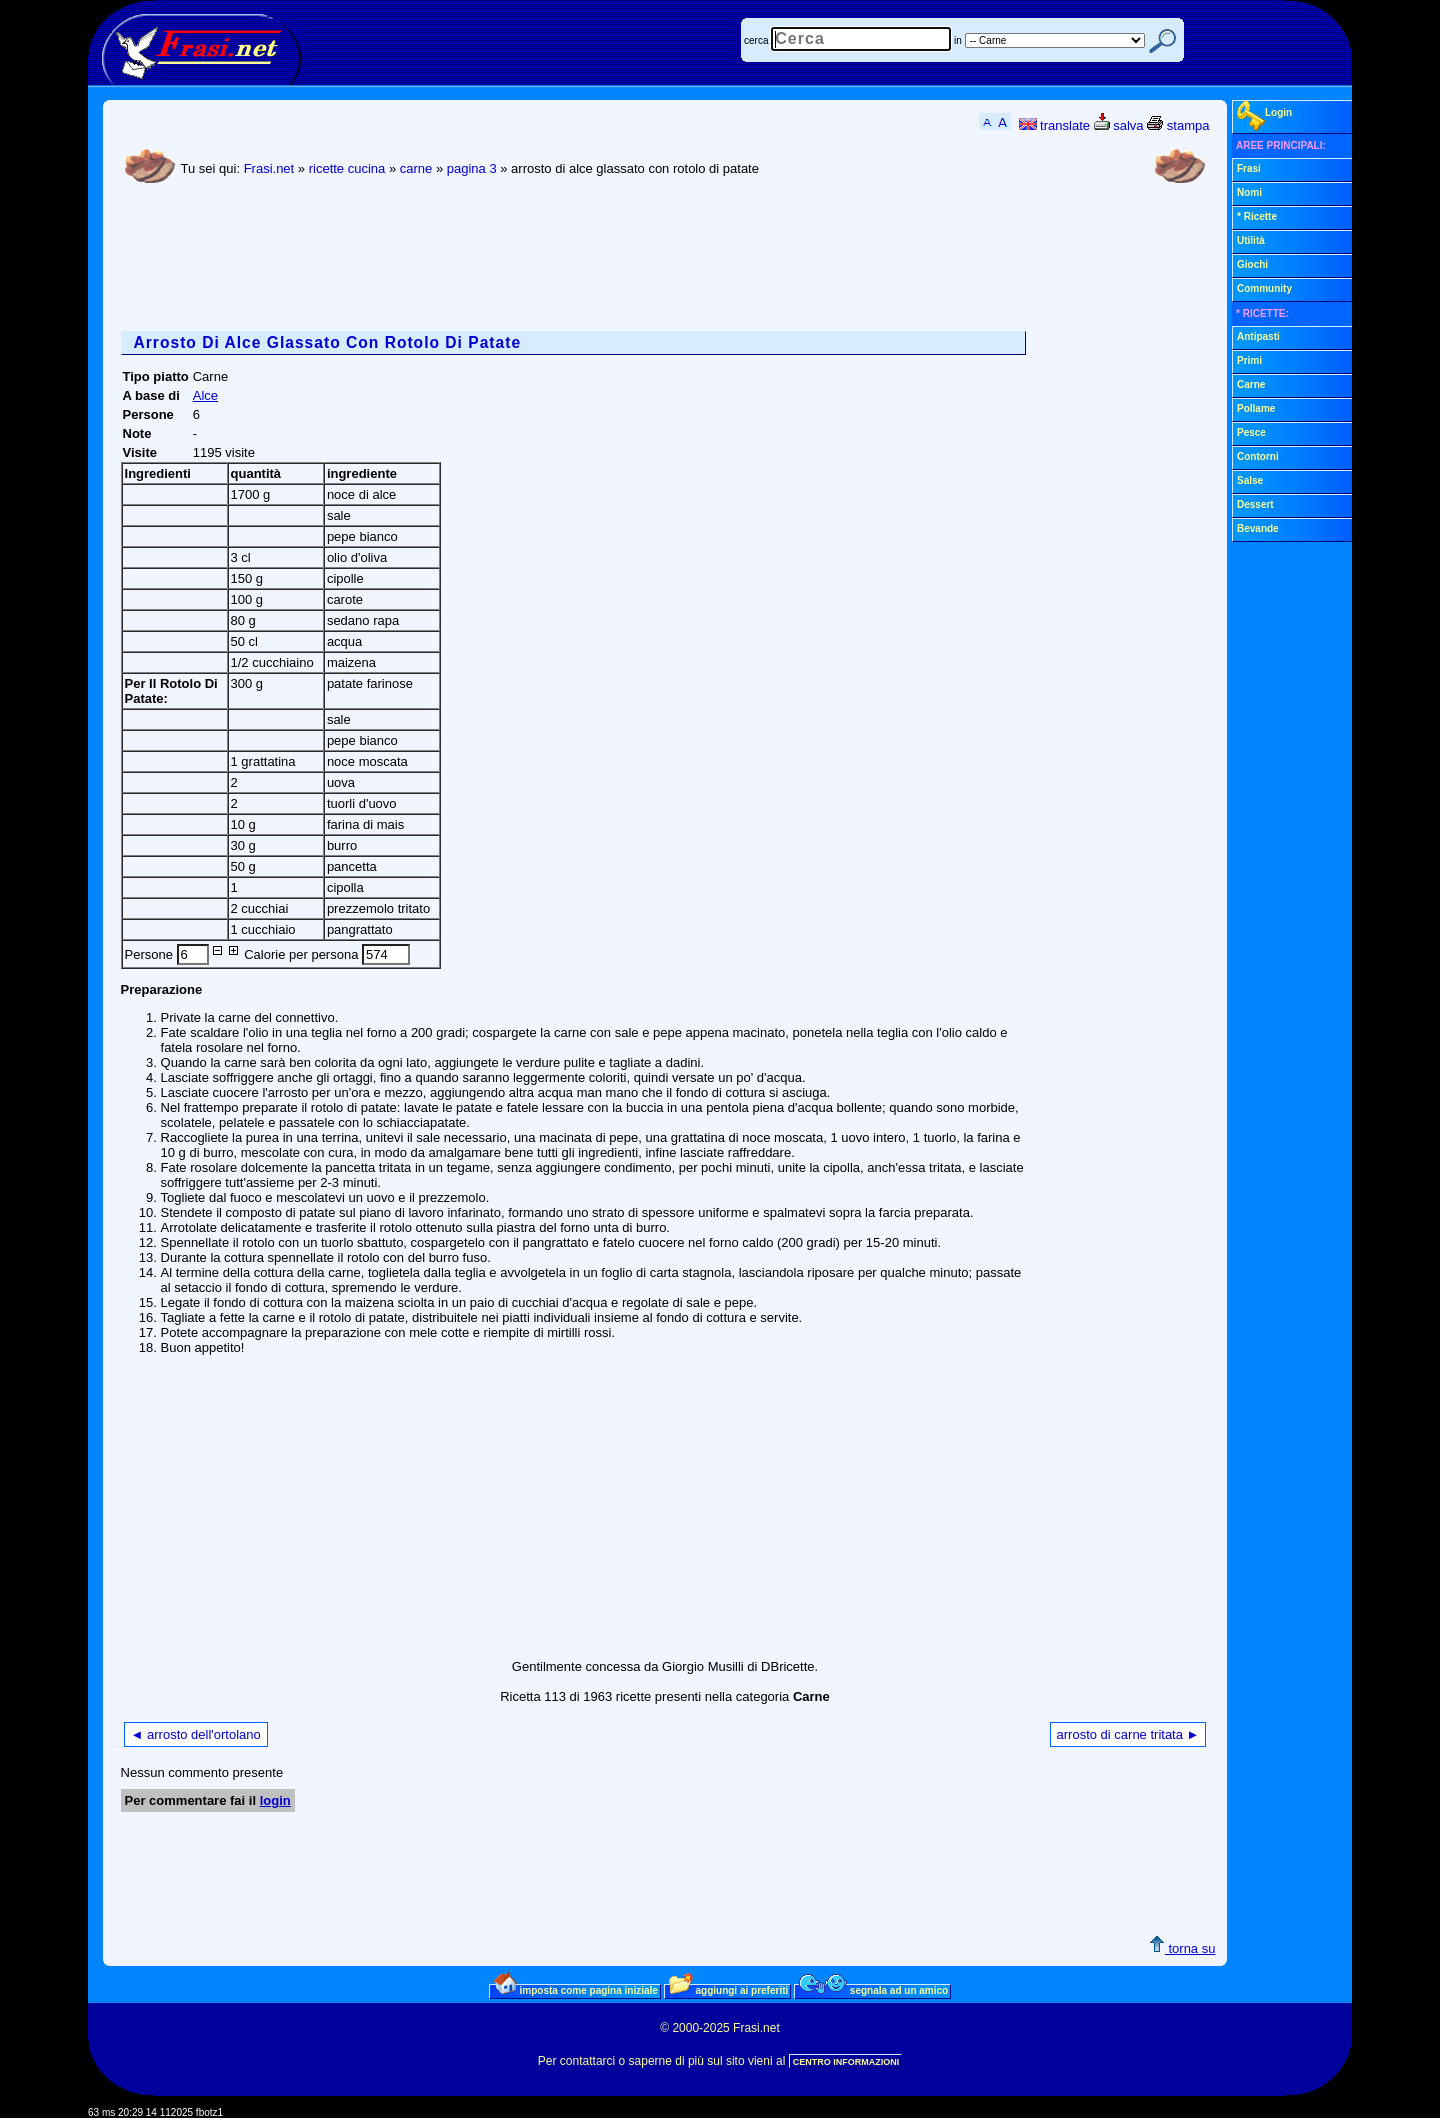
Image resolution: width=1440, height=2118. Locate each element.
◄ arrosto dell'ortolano (196, 1734)
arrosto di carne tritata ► (1128, 1734)
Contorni (1258, 456)
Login (1264, 116)
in (958, 40)
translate (1054, 125)
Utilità (1251, 240)
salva (1119, 125)
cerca (756, 40)
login (275, 1800)
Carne (1251, 384)
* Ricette (1257, 216)
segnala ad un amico (873, 1990)
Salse (1250, 480)
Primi (1249, 360)
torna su (1182, 1948)
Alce (205, 395)
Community (1264, 288)
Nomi (1249, 192)
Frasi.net (269, 168)
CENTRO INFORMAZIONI (846, 2062)
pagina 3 (472, 168)
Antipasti (1258, 336)
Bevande (1258, 528)
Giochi (1252, 264)
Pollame (1256, 408)
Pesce (1251, 432)
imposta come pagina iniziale (576, 1990)
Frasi (1249, 168)
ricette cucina (347, 168)
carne (416, 168)
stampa (1178, 125)
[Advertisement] (485, 261)
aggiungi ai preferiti (729, 1990)
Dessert (1255, 504)
